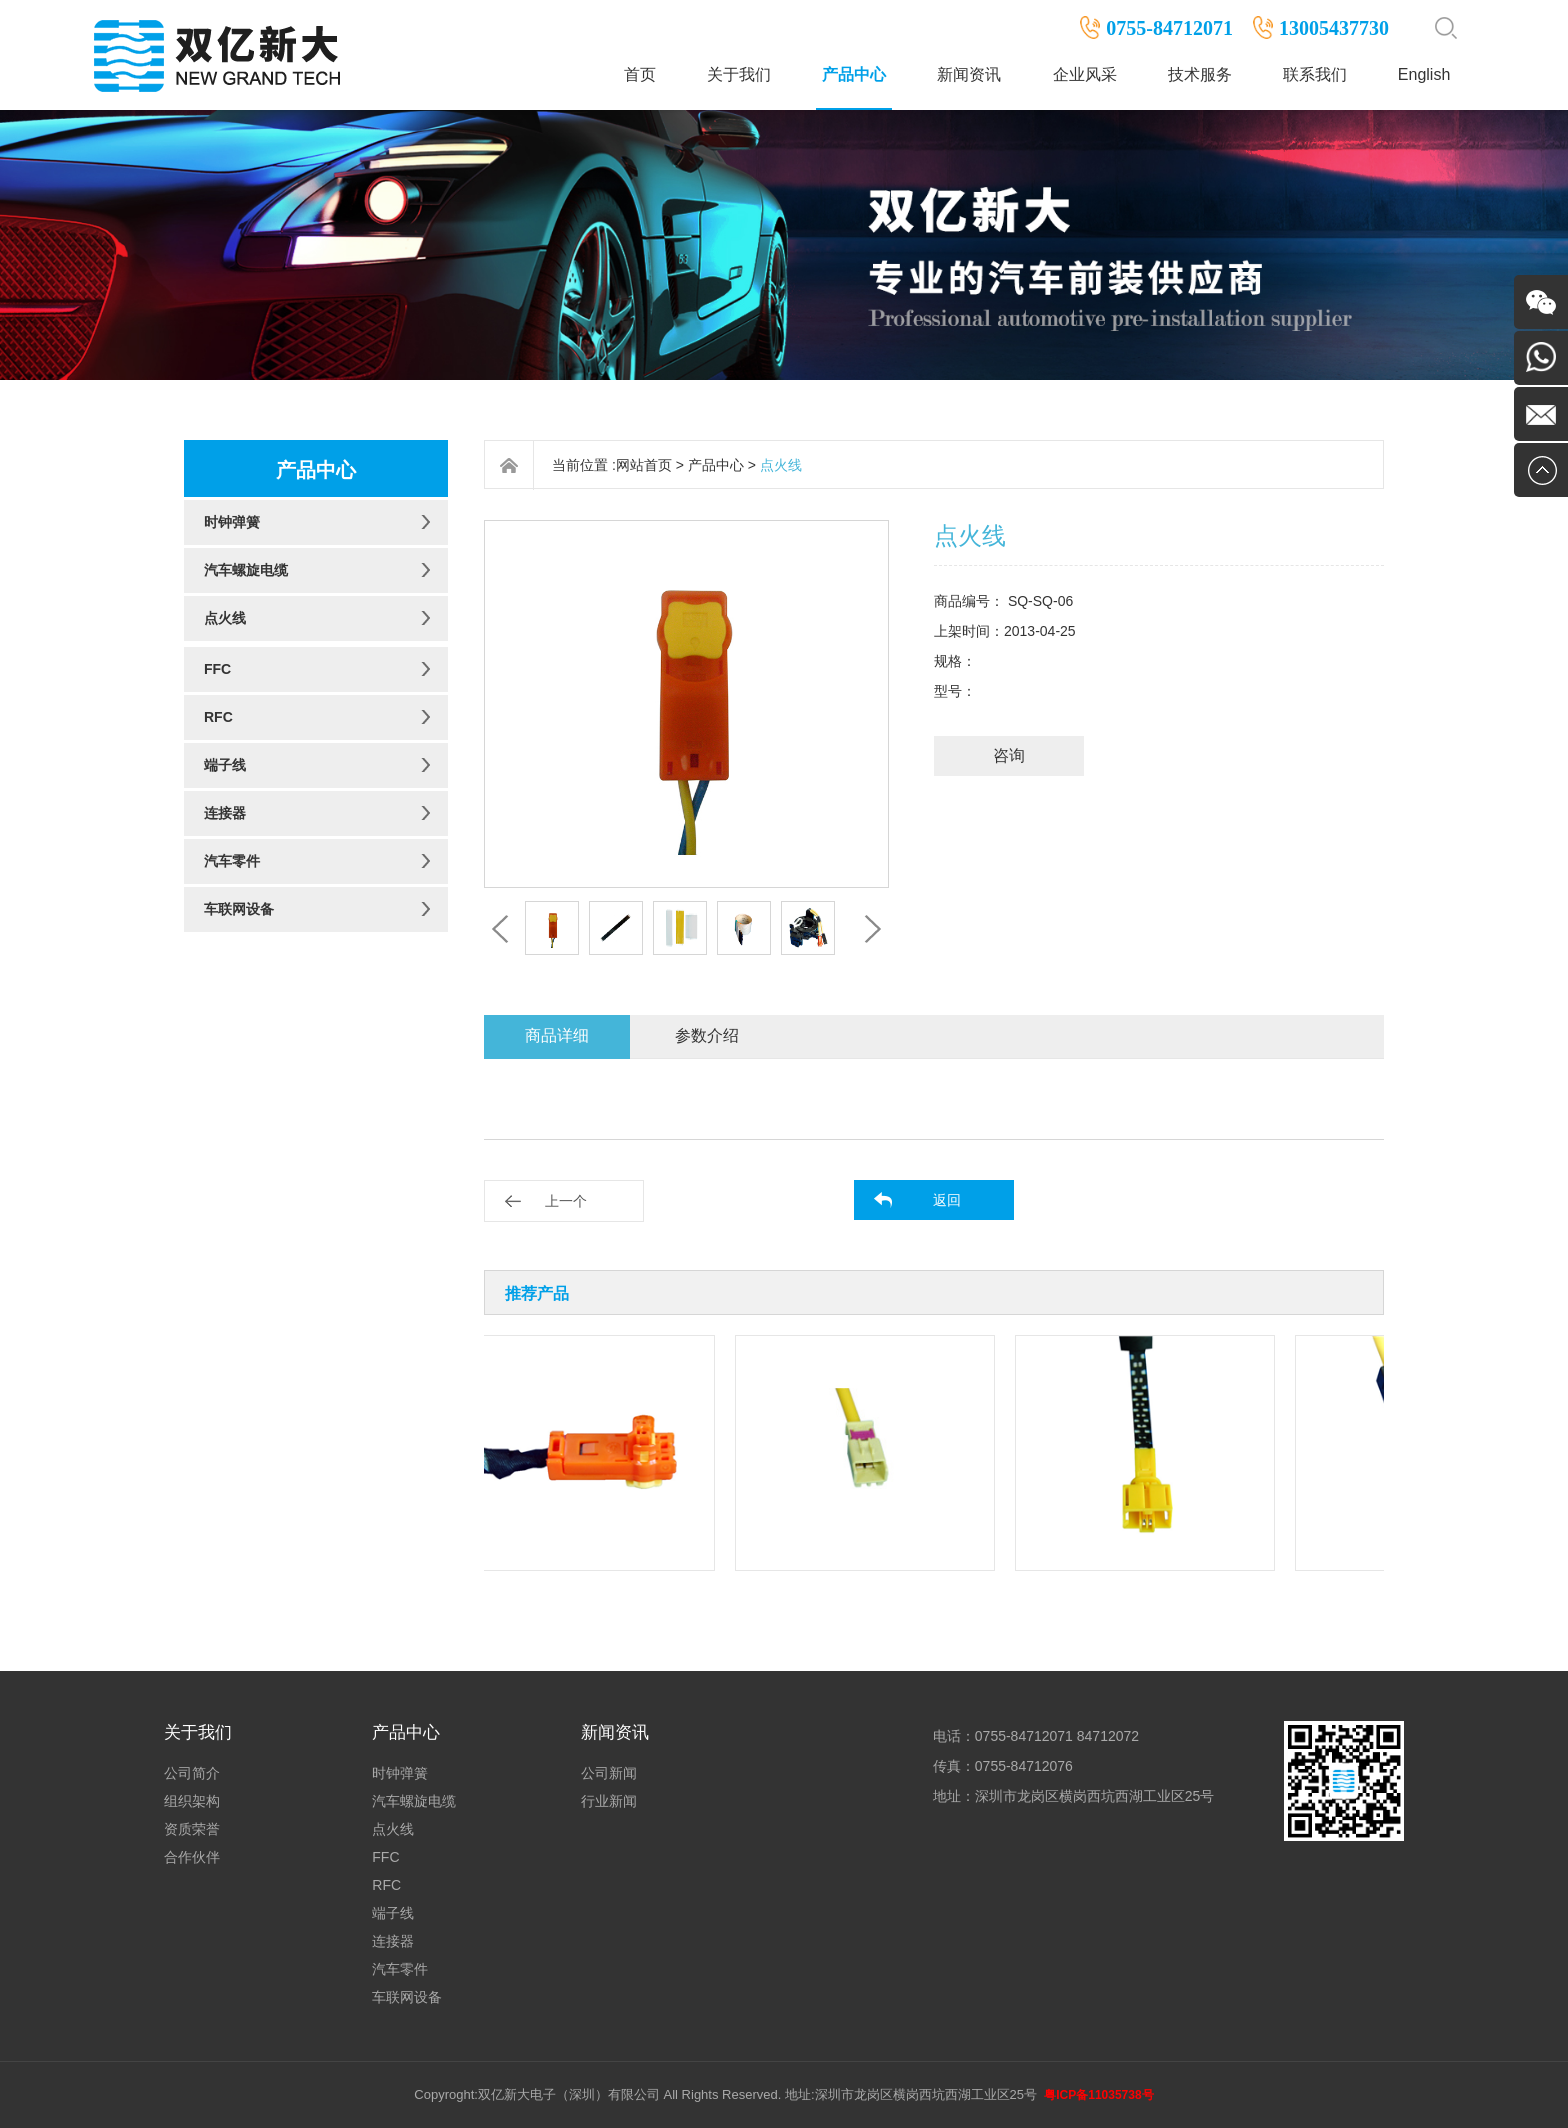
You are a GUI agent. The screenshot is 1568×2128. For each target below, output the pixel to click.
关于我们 (739, 74)
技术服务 (1200, 74)
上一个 (566, 1201)
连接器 (225, 813)
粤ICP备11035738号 (1098, 2095)
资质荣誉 (192, 1829)
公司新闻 (609, 1773)
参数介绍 (707, 1035)
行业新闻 (609, 1801)
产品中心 (854, 74)
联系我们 (1315, 74)
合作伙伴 (192, 1857)
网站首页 (644, 465)
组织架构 (192, 1801)
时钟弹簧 (232, 522)
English (1424, 74)
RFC (218, 717)
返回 (947, 1200)
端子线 (225, 765)
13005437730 (1334, 28)
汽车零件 (232, 861)
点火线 (225, 618)
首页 (640, 74)
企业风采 (1085, 74)
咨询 (1009, 755)
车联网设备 (239, 909)
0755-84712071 (1169, 28)
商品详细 (557, 1035)
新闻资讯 (969, 74)
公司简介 (192, 1773)
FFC (217, 669)
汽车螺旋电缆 (246, 570)
